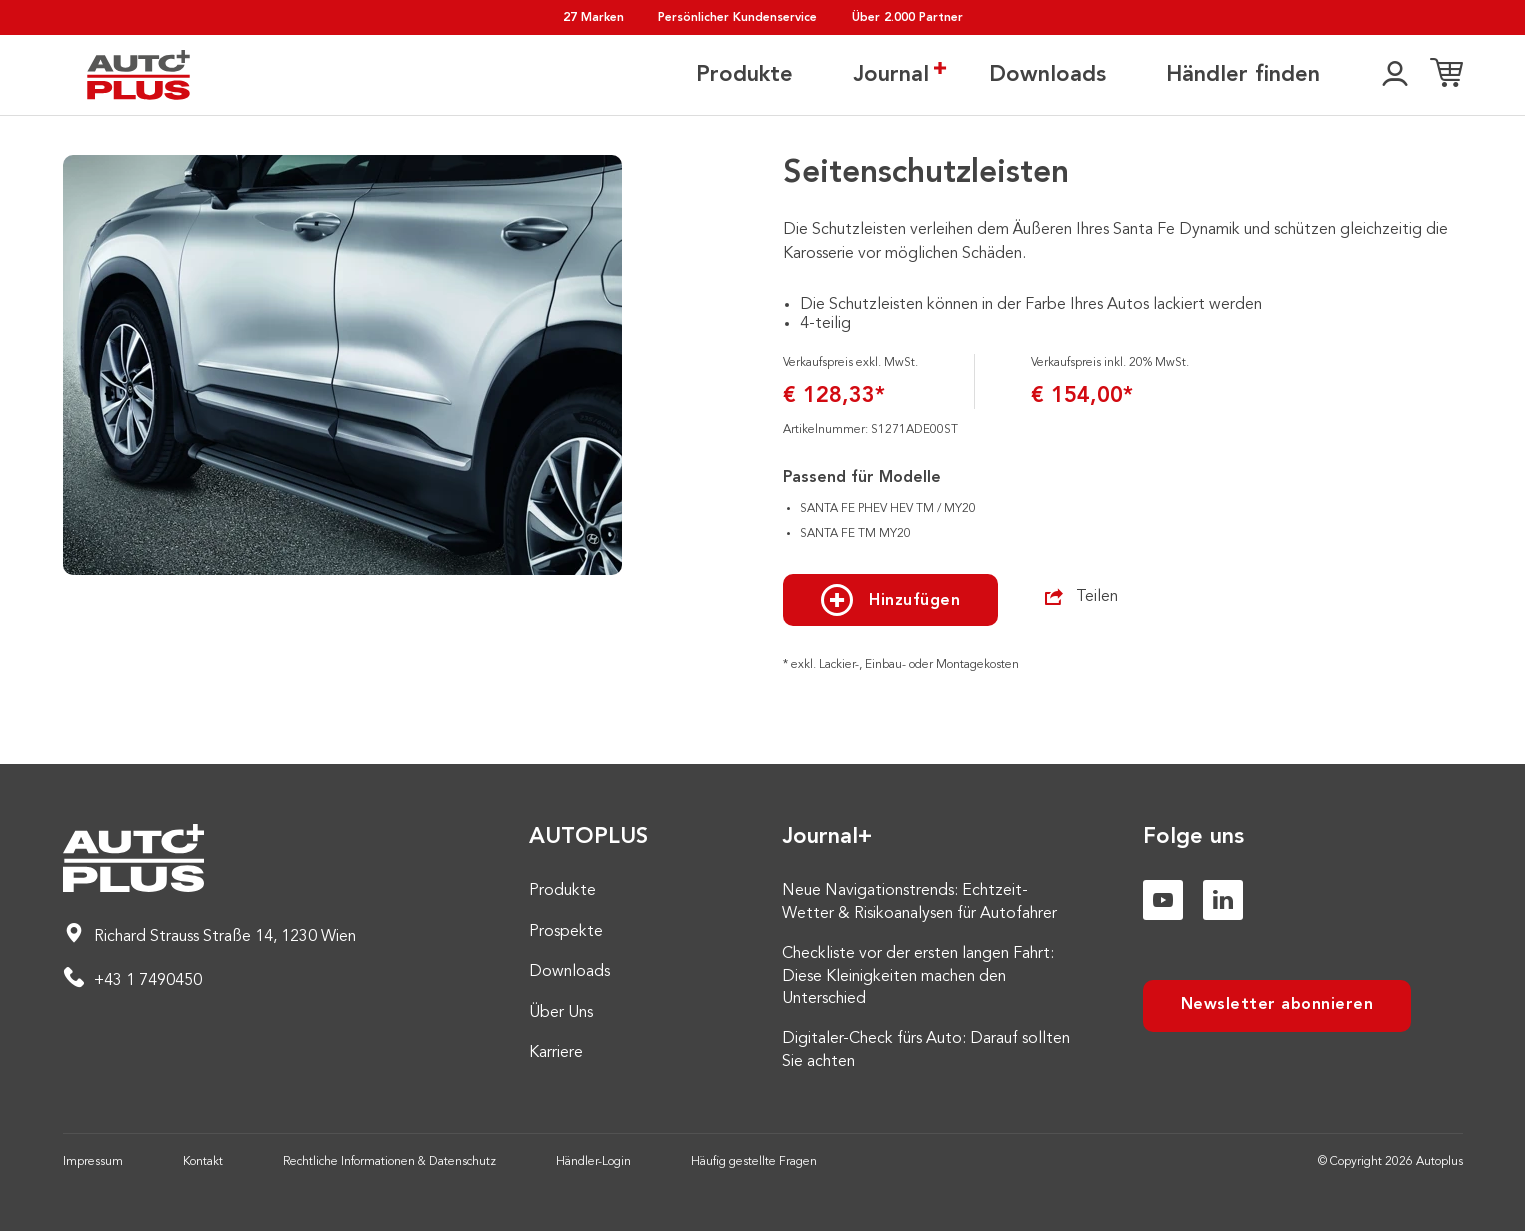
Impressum (93, 1162)
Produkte (744, 75)
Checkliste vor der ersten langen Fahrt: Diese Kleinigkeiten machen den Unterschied (918, 976)
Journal (891, 74)
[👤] (1395, 75)
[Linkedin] (1223, 900)
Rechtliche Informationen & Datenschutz (389, 1162)
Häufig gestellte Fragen (754, 1162)
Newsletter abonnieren (1277, 1005)
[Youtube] (1163, 900)
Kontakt (203, 1162)
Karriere (556, 1053)
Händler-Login (593, 1162)
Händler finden (1243, 75)
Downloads (1047, 75)
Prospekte (566, 932)
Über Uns (561, 1013)
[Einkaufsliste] (1446, 75)
